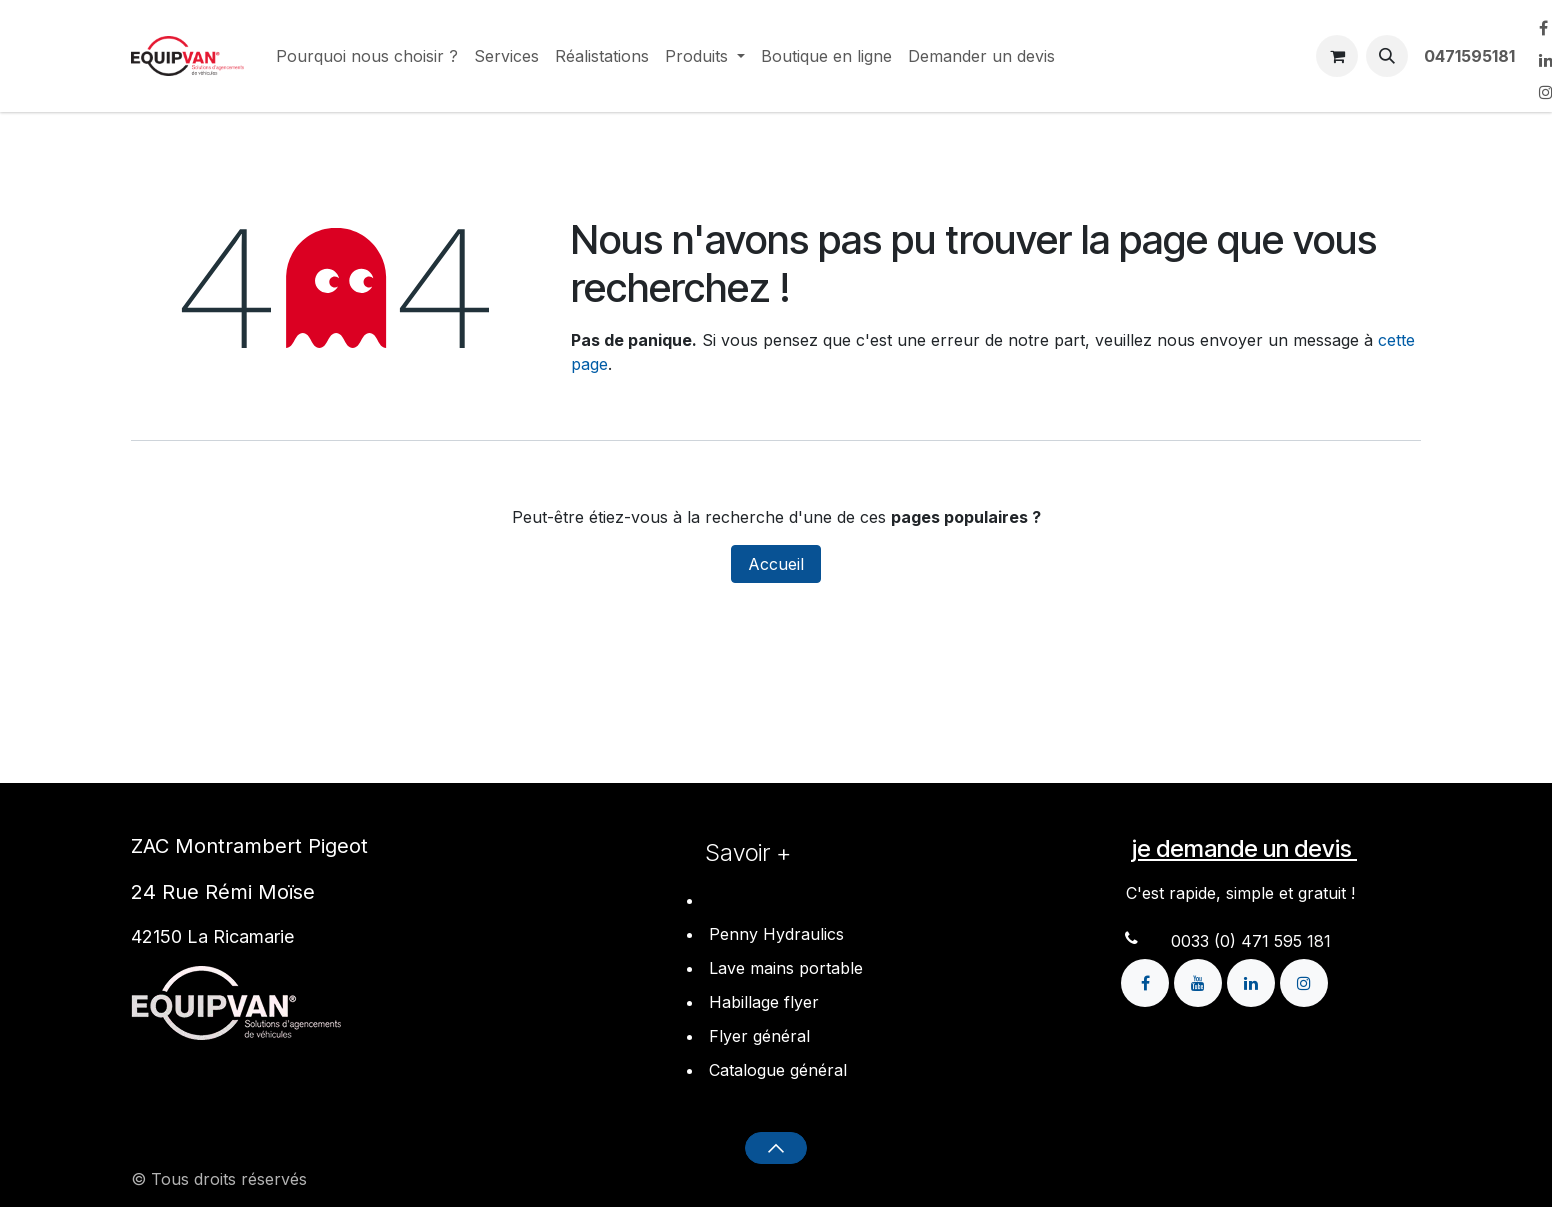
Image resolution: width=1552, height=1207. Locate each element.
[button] (1387, 56)
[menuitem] (367, 56)
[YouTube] (1200, 981)
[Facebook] (1147, 981)
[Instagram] (1304, 981)
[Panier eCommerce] (1337, 56)
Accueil (776, 564)
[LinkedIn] (1253, 981)
